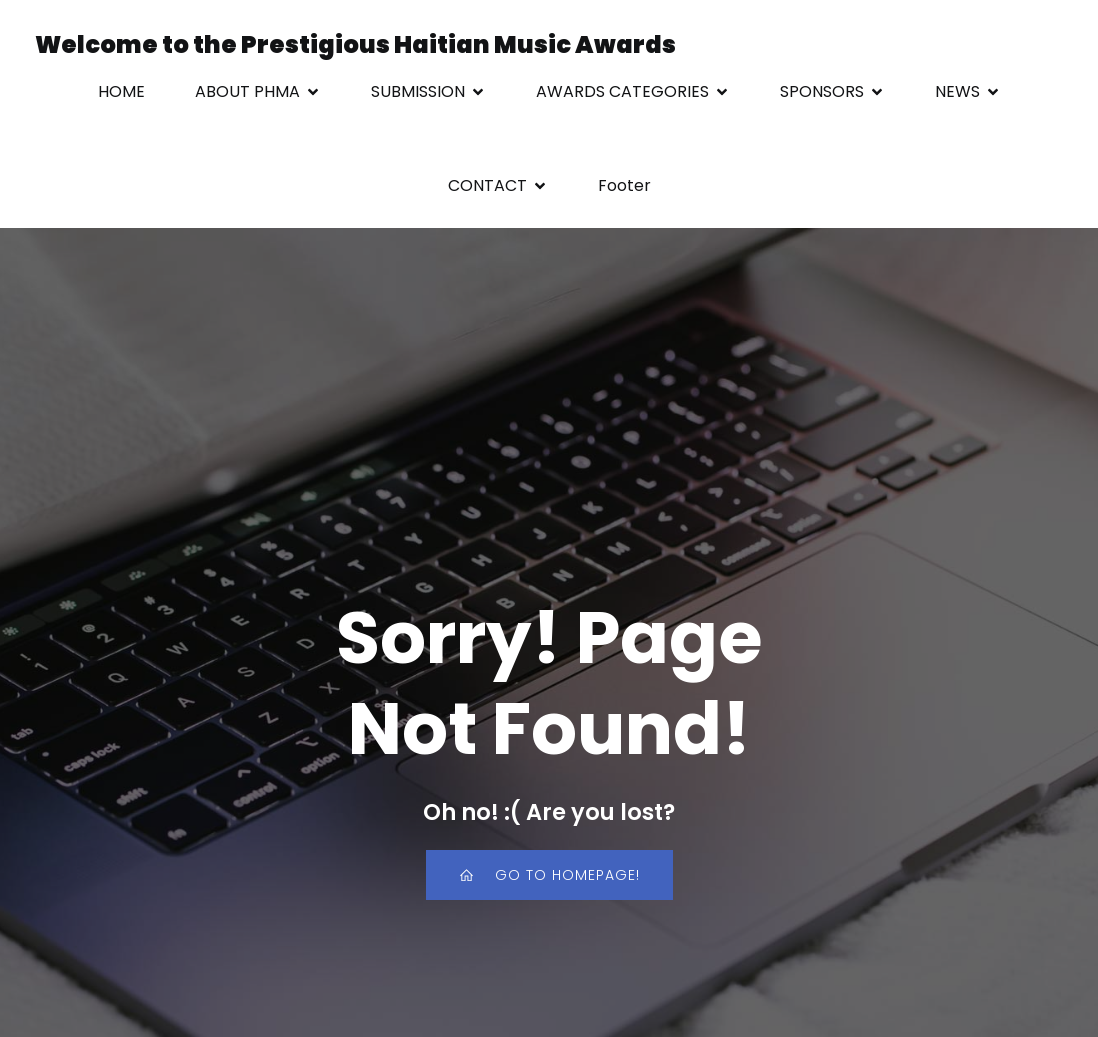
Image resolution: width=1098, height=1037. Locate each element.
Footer (624, 185)
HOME (121, 91)
